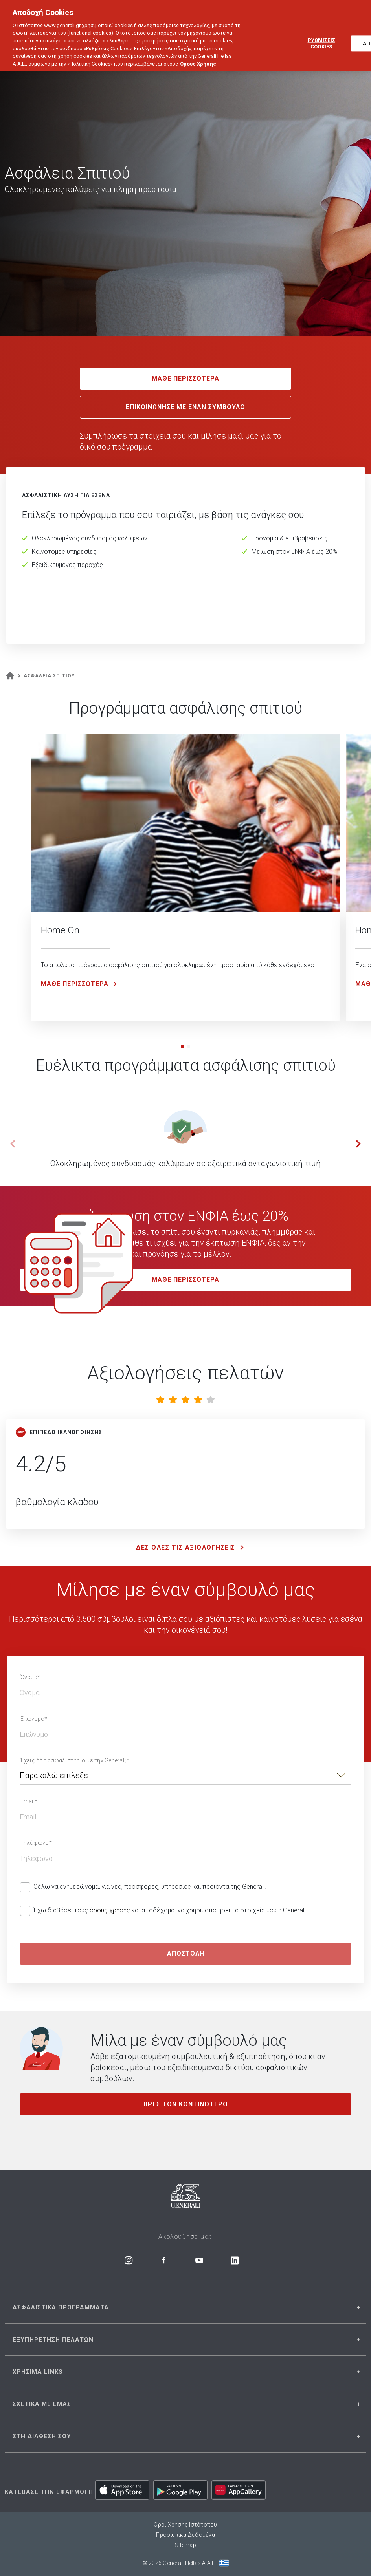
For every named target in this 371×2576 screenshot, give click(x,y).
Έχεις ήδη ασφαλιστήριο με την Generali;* (75, 1760)
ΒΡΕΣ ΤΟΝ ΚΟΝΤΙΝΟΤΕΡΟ (185, 2104)
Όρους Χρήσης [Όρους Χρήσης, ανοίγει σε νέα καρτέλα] (198, 52)
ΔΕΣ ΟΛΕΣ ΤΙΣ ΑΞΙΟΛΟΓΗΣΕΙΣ (191, 1547)
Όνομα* (30, 1677)
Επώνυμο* (34, 1719)
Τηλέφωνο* (36, 1843)
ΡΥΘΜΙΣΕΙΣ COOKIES (321, 32)
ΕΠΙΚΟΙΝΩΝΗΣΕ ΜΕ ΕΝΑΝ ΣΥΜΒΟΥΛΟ (185, 407)
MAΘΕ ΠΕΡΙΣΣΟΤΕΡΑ (185, 1279)
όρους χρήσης (110, 1910)
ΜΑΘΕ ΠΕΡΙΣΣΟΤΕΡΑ (185, 378)
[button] (182, 1046)
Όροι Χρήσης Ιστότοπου (185, 2524)
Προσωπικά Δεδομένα (185, 2535)
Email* (29, 1801)
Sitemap (185, 2545)
